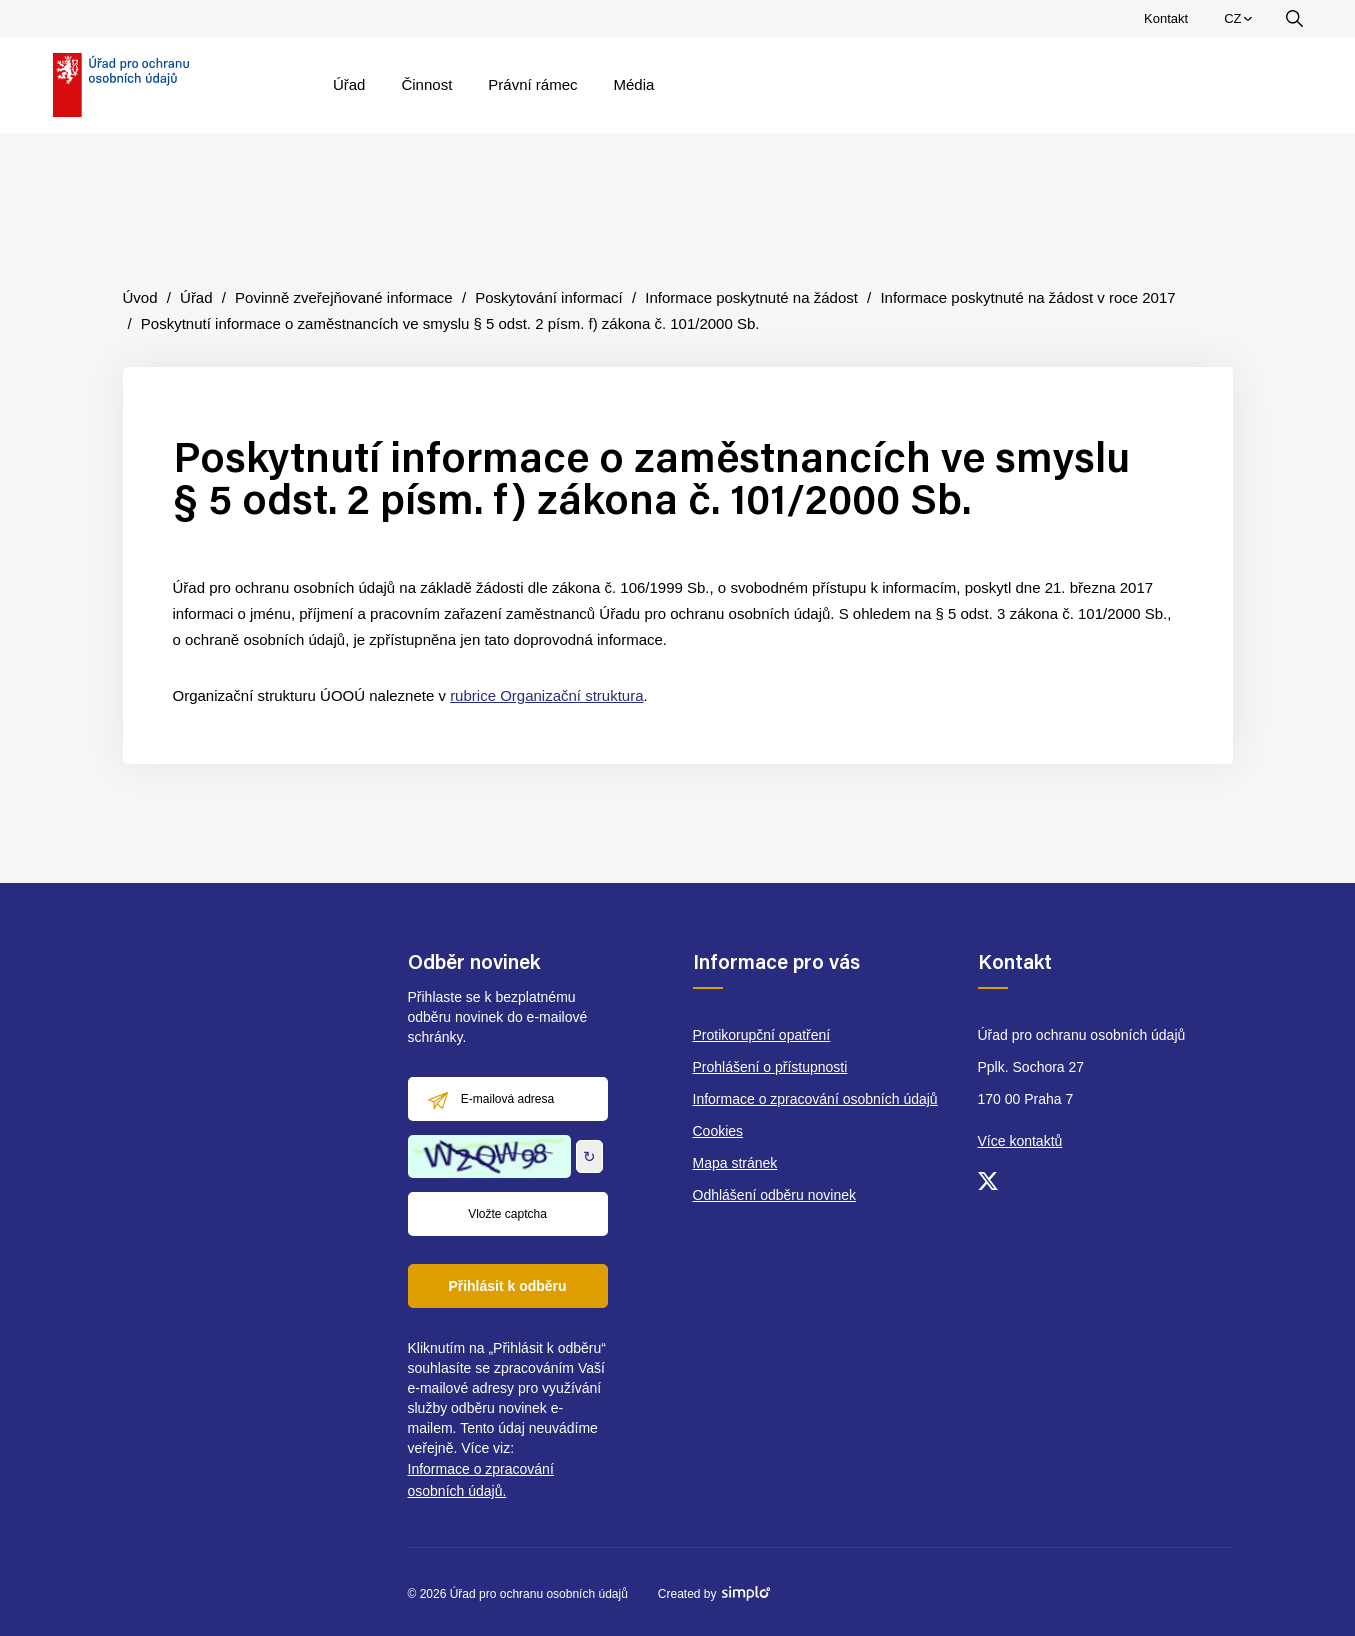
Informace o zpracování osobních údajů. (481, 1480)
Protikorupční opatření (762, 1035)
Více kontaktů (1020, 1141)
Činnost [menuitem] (426, 84)
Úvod (140, 297)
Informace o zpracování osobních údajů (815, 1099)
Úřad (196, 297)
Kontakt (1166, 18)
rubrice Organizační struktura (546, 695)
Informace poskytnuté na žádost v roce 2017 (1027, 297)
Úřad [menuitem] (349, 84)
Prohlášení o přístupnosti (770, 1067)
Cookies (718, 1131)
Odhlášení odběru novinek (774, 1195)
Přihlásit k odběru (507, 1286)
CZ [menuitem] (1240, 23)
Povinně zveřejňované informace (344, 297)
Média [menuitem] (634, 84)
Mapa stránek (735, 1163)
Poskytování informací (549, 297)
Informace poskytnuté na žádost (751, 297)
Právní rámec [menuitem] (532, 84)
